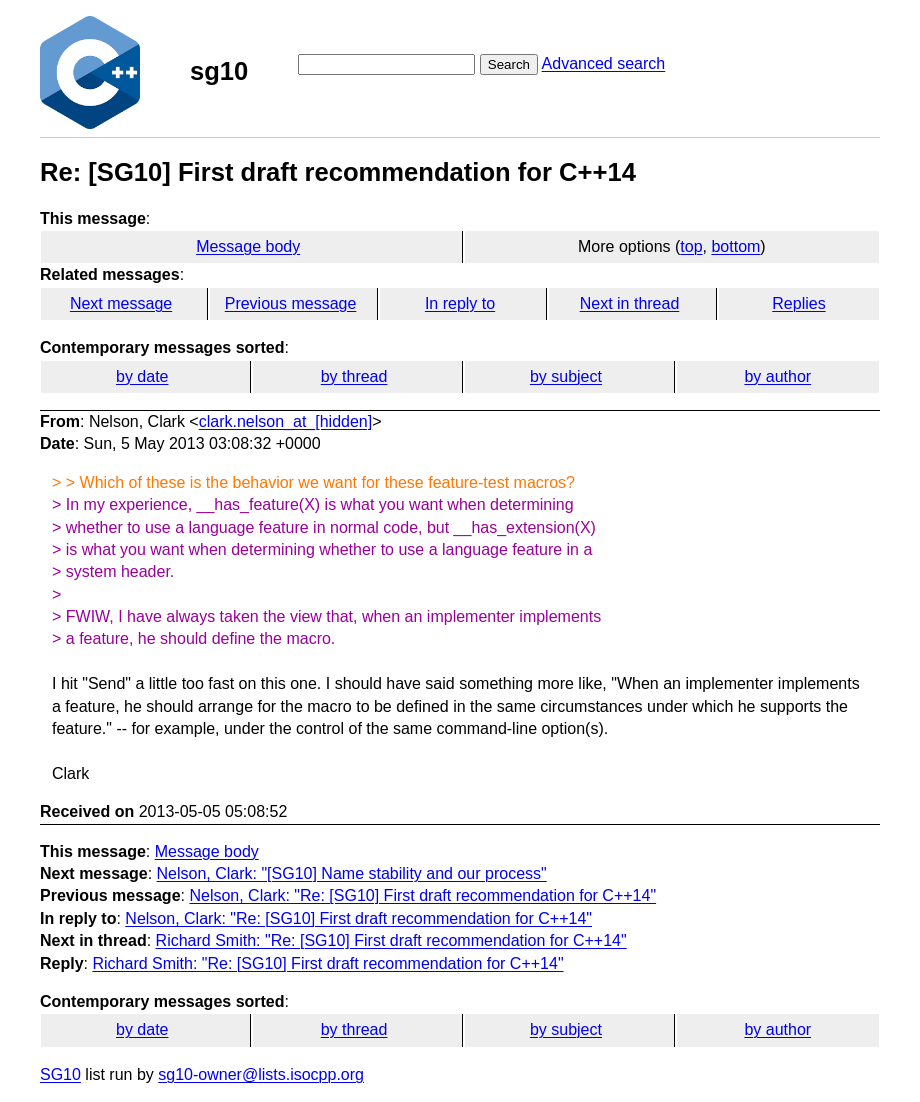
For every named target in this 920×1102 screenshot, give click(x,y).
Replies (798, 303)
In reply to (460, 303)
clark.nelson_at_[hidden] (285, 421)
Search (509, 64)
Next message (121, 303)
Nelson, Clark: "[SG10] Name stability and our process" (352, 873)
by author (777, 376)
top (691, 246)
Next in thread (630, 303)
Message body (248, 246)
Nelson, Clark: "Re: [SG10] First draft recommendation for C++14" (422, 895)
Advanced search (604, 63)
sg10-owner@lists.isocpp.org (261, 1074)
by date (142, 376)
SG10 (60, 1074)
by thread (354, 376)
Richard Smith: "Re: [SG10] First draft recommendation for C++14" (391, 940)
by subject (566, 376)
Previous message (291, 303)
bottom (735, 246)
